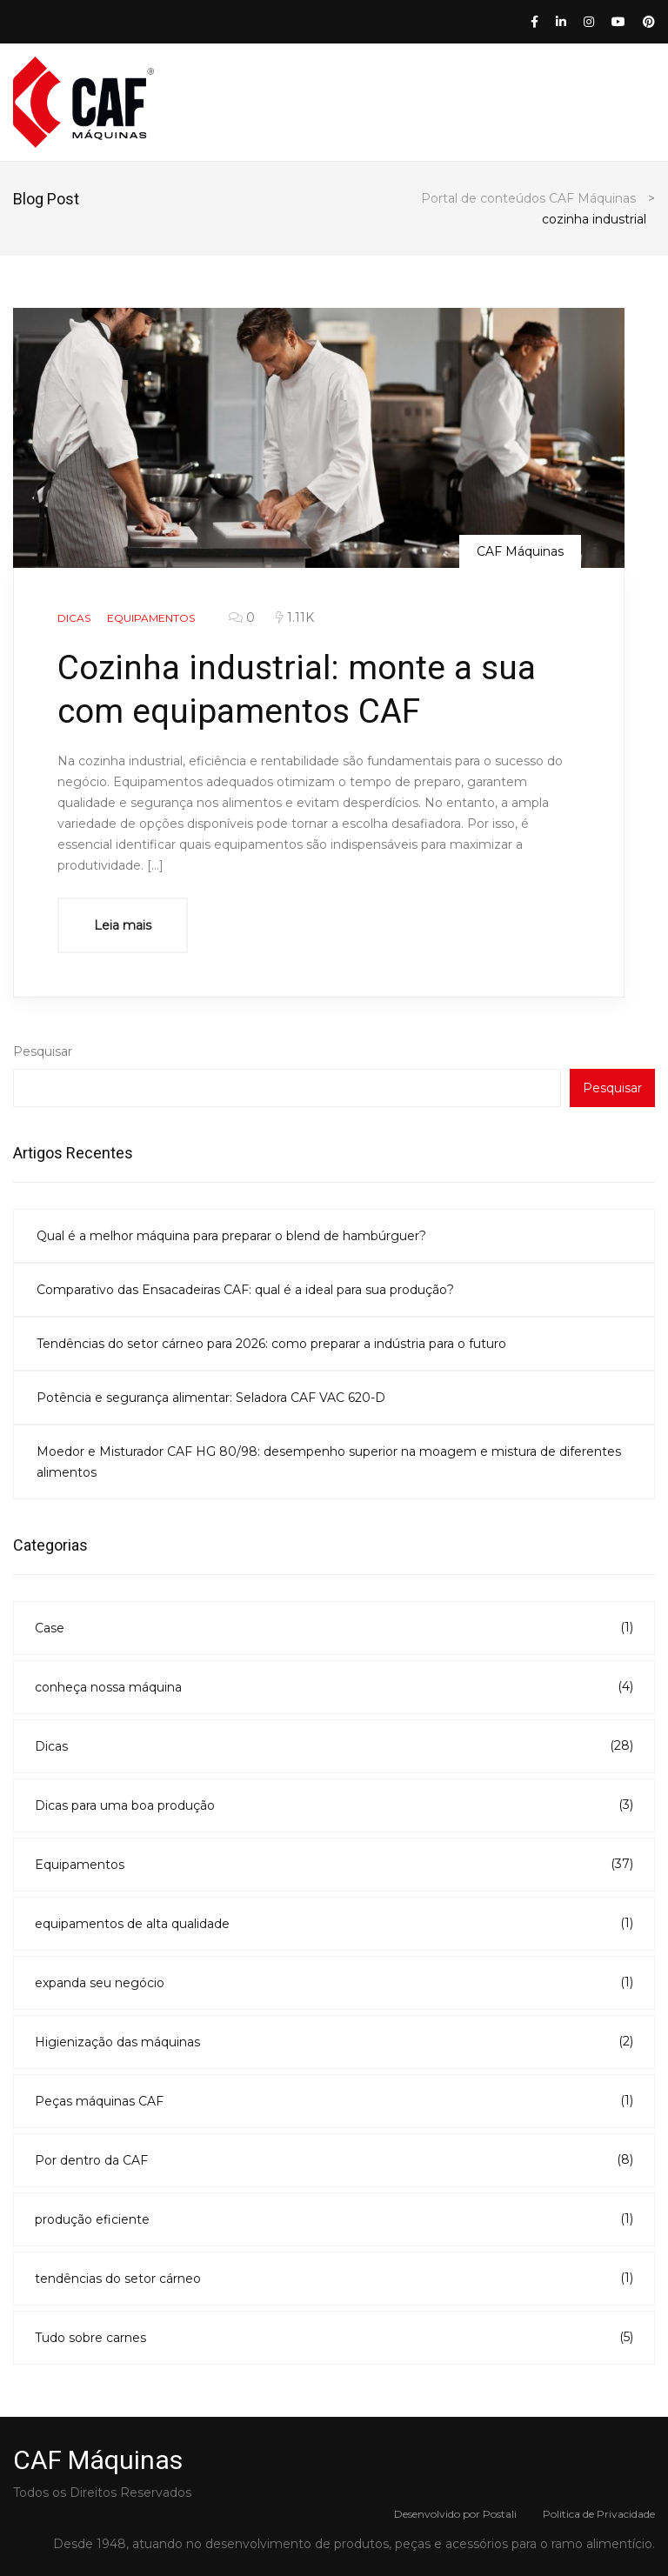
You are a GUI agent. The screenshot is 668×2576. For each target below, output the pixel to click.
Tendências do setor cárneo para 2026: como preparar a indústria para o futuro (271, 1343)
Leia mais (122, 925)
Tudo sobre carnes (334, 2336)
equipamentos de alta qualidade (334, 1922)
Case (334, 1627)
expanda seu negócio (334, 1982)
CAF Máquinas (520, 551)
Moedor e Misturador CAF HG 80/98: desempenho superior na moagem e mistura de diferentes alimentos (329, 1462)
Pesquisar (42, 1051)
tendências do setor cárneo (334, 2277)
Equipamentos (334, 1863)
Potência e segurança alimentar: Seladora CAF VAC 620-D (211, 1397)
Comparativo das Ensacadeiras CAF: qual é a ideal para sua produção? (245, 1290)
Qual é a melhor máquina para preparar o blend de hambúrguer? (231, 1236)
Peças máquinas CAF (334, 2100)
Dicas (334, 1745)
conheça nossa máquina (334, 1686)
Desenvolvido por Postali (455, 2513)
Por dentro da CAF (334, 2159)
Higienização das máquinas (334, 2041)
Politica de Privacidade (599, 2513)
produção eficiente (334, 2218)
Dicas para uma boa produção (334, 1804)
